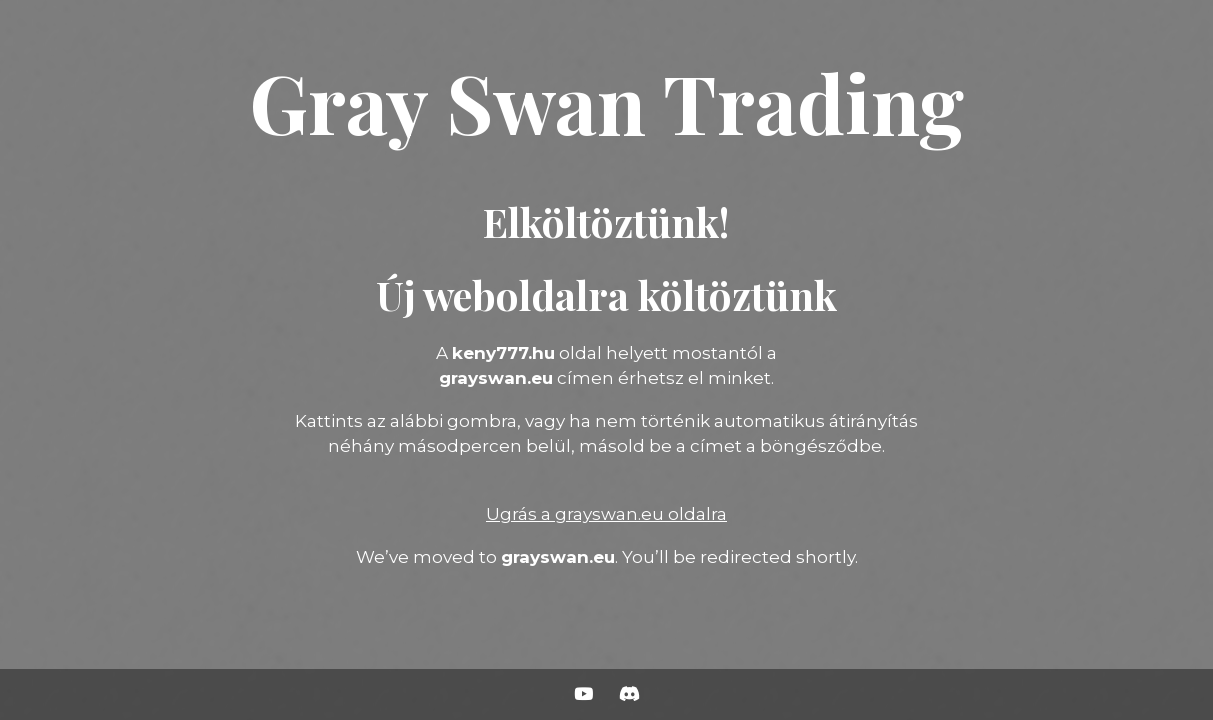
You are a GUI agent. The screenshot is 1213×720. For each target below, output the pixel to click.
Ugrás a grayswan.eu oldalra (606, 514)
